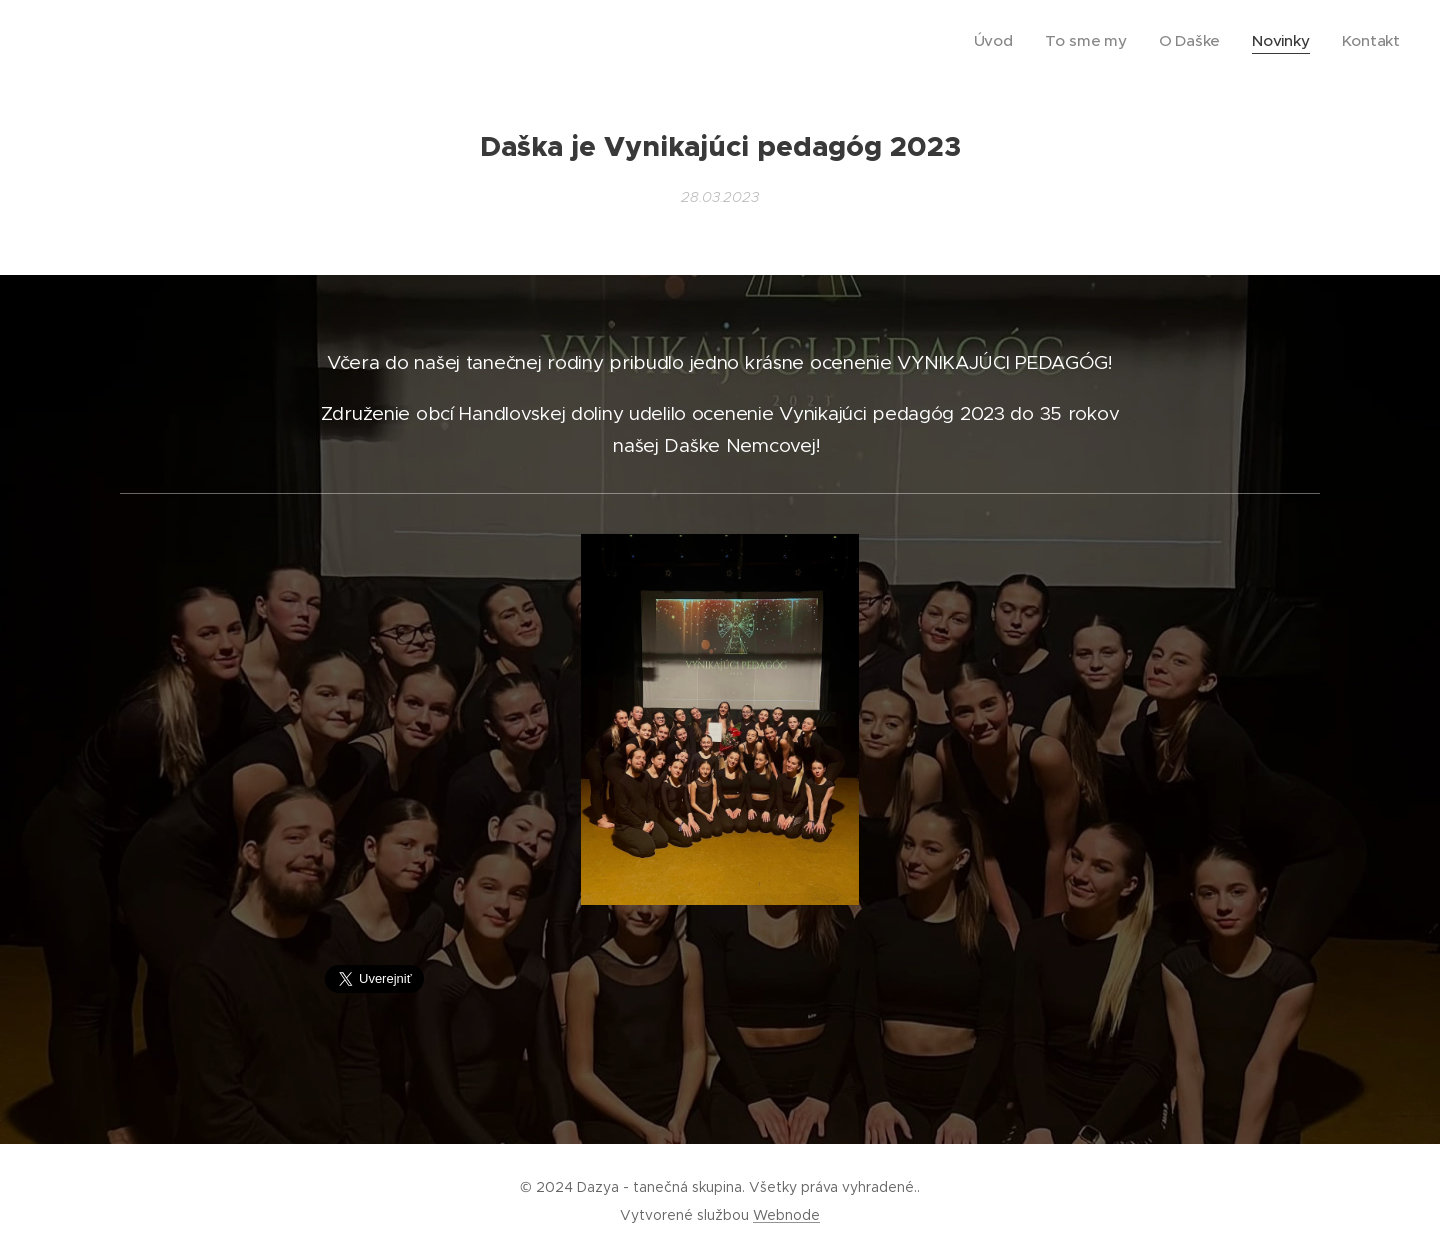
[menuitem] (1029, 41)
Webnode (786, 1215)
